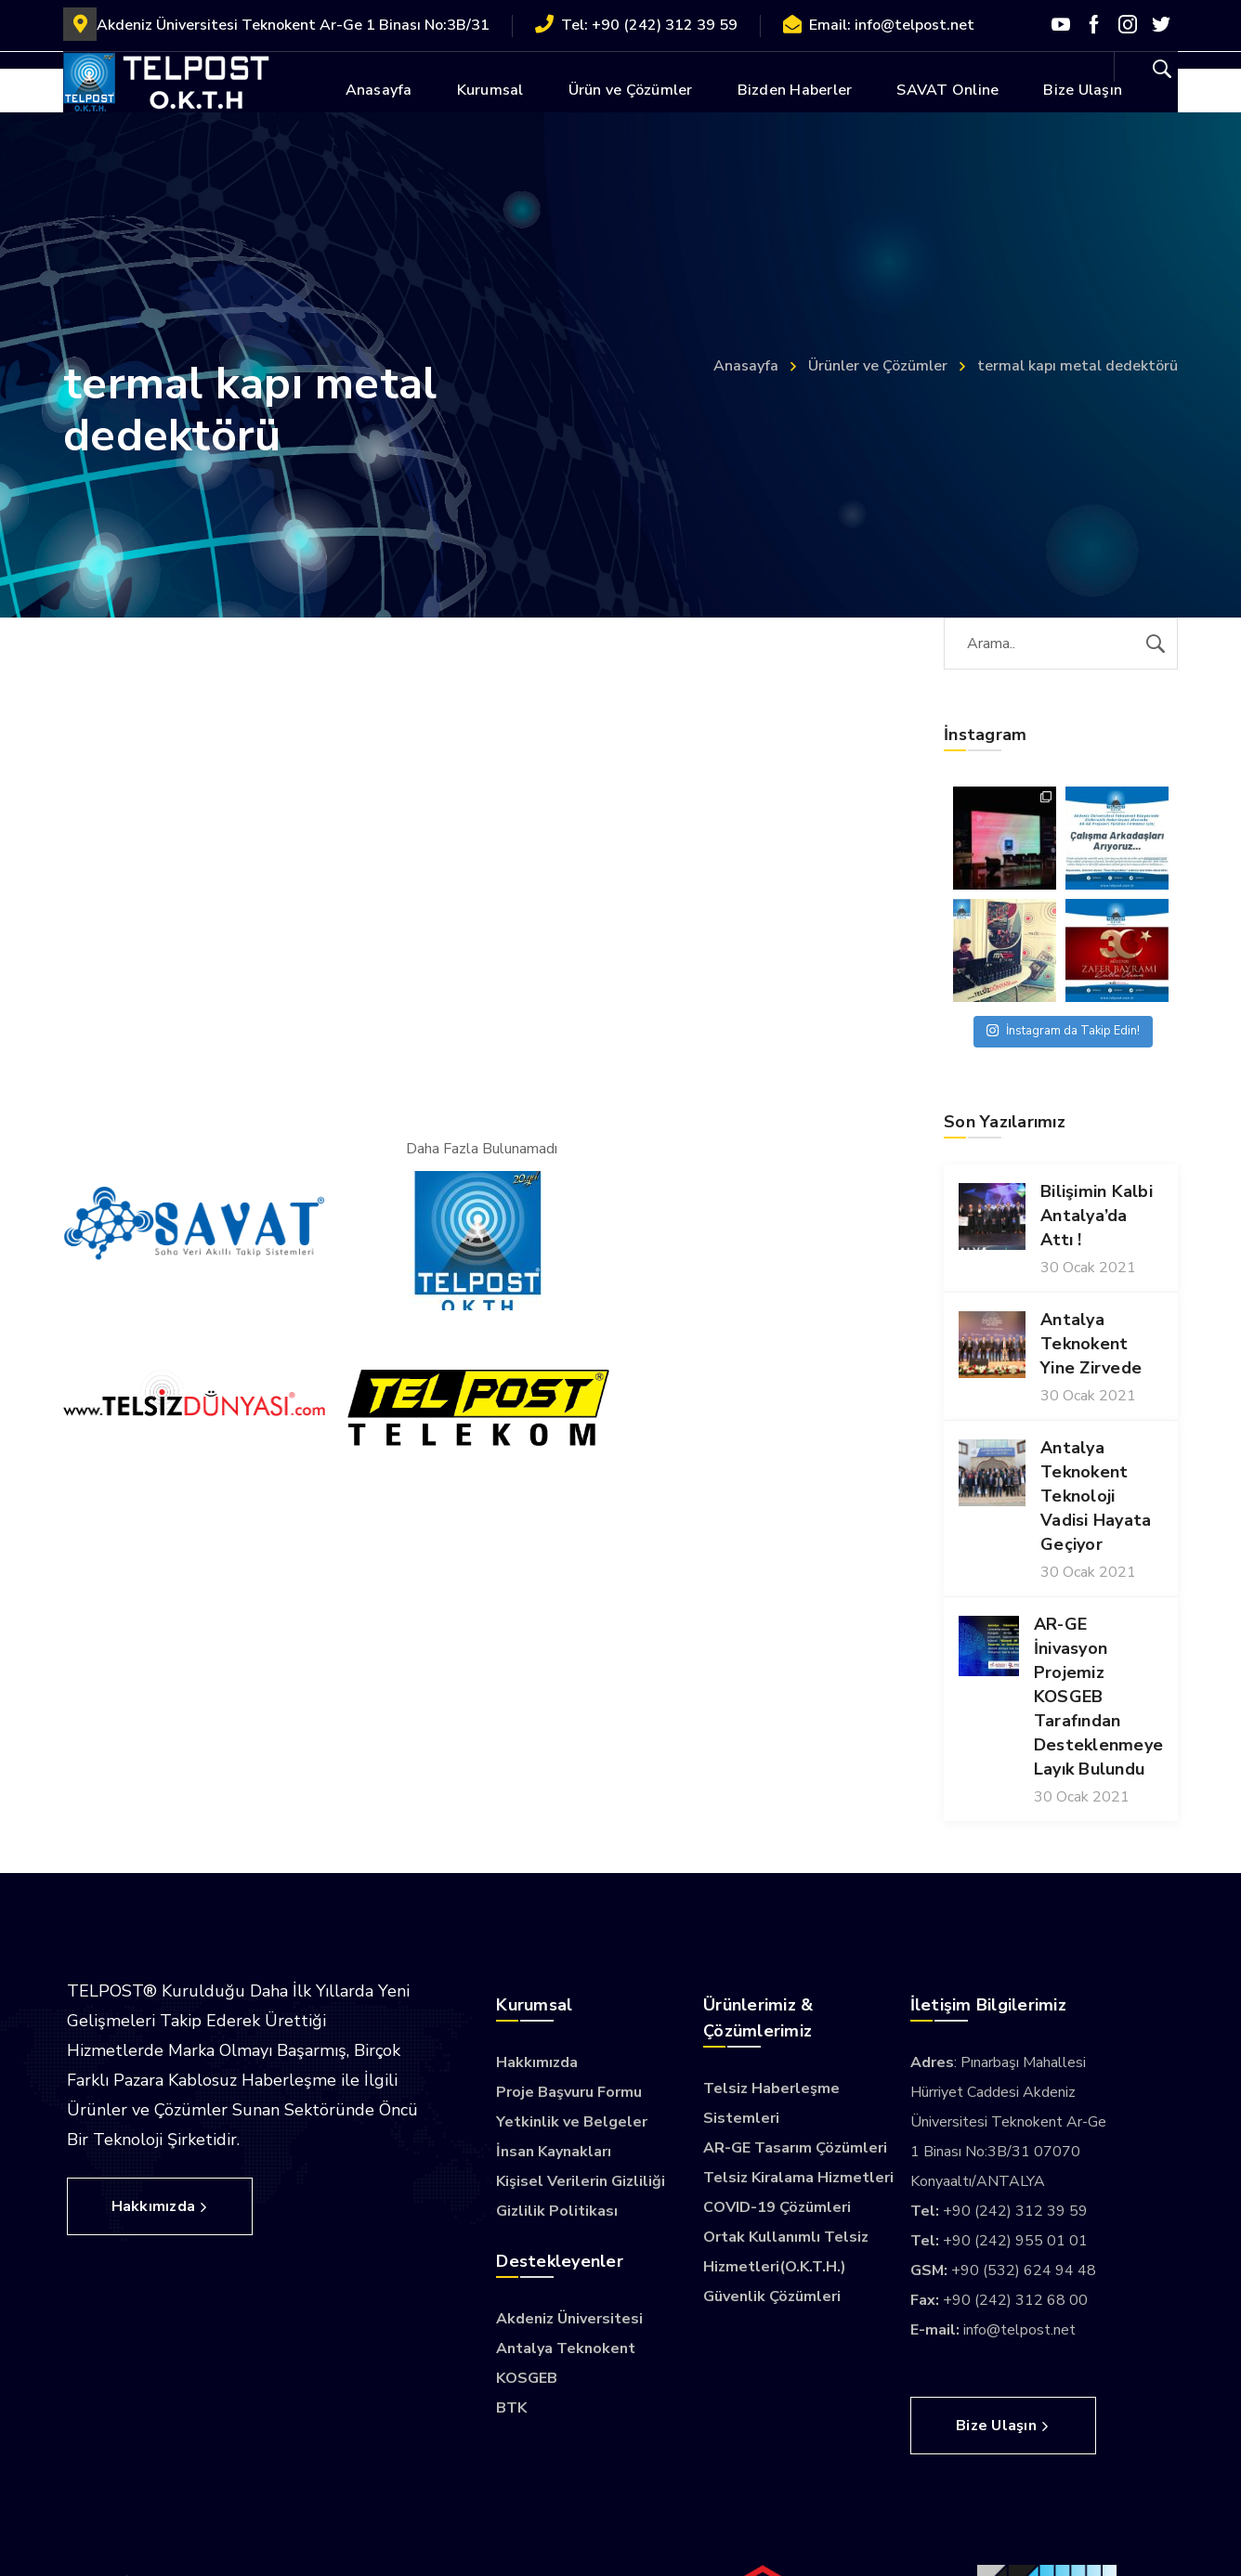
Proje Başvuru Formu (569, 2092)
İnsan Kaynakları (553, 2151)
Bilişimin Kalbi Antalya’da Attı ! (1096, 1215)
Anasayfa (745, 366)
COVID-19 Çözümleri (777, 2207)
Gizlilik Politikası (557, 2211)
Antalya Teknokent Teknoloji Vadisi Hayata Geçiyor (1095, 1496)
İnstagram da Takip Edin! (1062, 1030)
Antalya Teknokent (565, 2348)
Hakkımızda (537, 2062)
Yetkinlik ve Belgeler (571, 2122)
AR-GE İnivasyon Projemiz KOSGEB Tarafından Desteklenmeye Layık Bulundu (1098, 1696)
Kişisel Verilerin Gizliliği (580, 2181)
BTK (511, 2408)
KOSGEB (526, 2378)
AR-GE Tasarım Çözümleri (795, 2148)
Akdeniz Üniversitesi (569, 2319)
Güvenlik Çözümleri (772, 2296)
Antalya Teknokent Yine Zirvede (1091, 1343)
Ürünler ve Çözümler (877, 366)
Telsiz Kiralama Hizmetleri (798, 2177)
